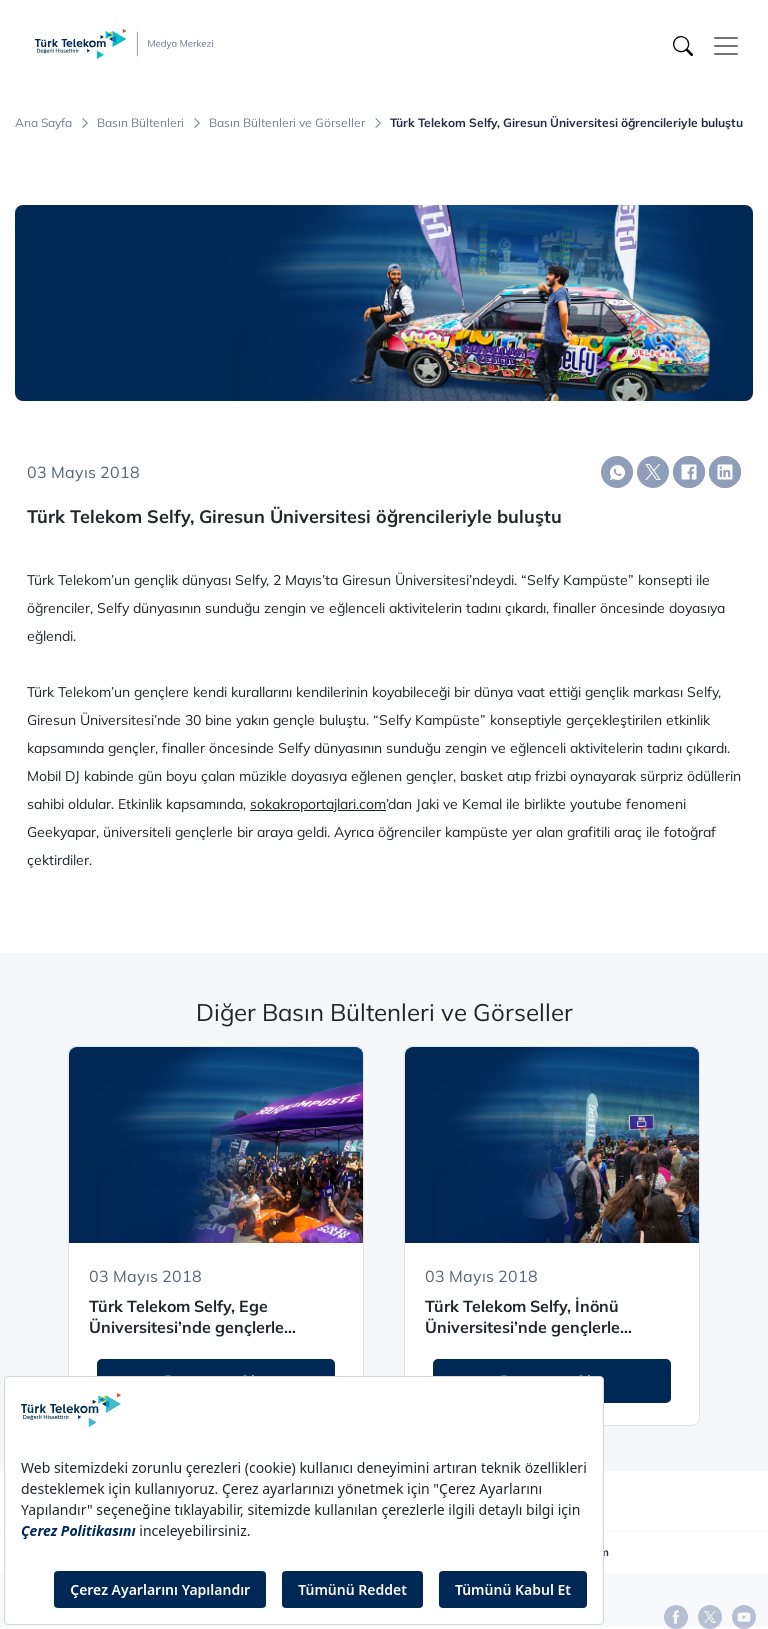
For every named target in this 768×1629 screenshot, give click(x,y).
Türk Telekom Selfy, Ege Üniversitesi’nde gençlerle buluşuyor (186, 1317)
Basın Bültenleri (140, 123)
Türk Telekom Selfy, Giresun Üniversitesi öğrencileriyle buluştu (566, 123)
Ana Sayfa (43, 123)
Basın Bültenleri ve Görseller (287, 123)
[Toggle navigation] (726, 46)
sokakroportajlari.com (318, 804)
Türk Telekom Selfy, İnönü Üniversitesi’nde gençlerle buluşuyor (522, 1317)
